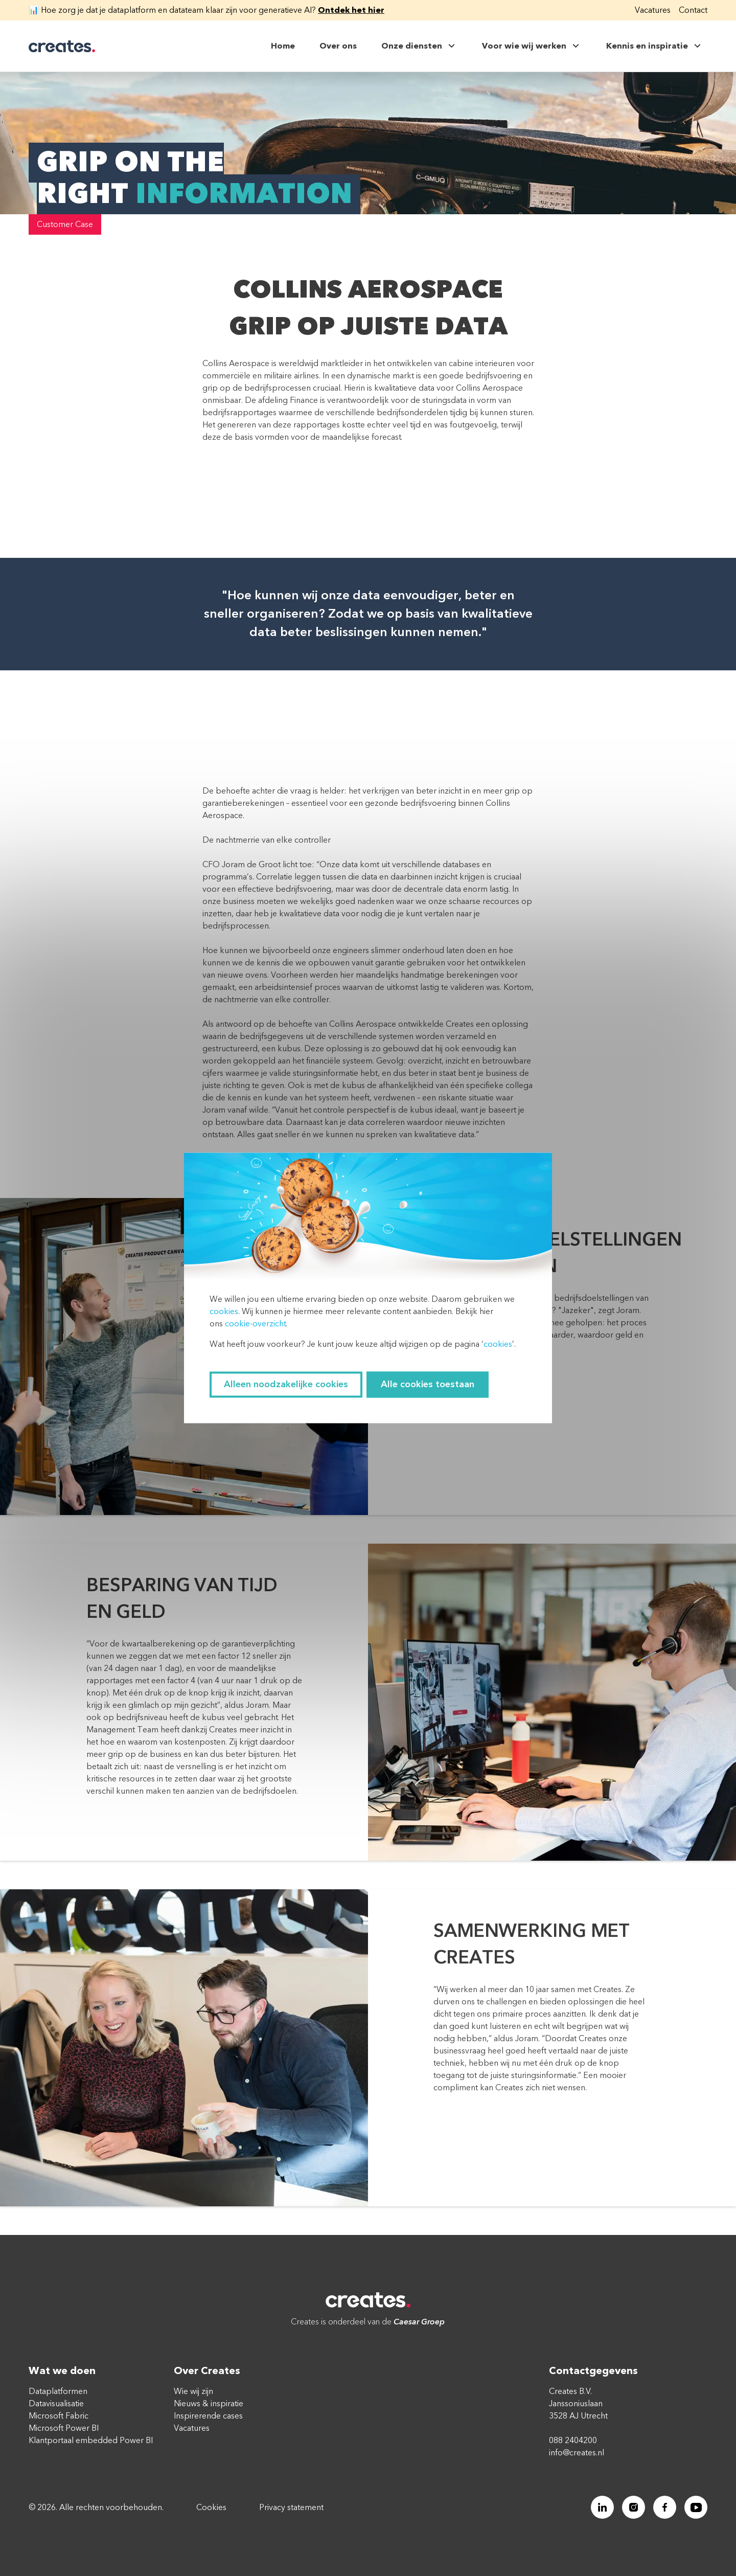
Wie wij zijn (193, 2391)
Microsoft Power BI (64, 2428)
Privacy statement (291, 2507)
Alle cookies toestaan (427, 1385)
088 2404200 (573, 2440)
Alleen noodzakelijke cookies (286, 1385)
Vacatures (653, 10)
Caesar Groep (419, 2322)
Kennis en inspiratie (654, 46)
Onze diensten (419, 46)
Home (283, 46)
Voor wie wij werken (532, 46)
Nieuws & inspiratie (208, 2403)
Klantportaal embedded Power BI (91, 2440)
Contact (693, 10)
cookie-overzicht (255, 1324)
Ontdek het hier (351, 10)
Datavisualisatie (56, 2403)
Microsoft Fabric (58, 2416)
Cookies (211, 2507)
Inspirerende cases (208, 2416)
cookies (224, 1312)
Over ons (338, 46)
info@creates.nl (576, 2452)
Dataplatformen (58, 2391)
